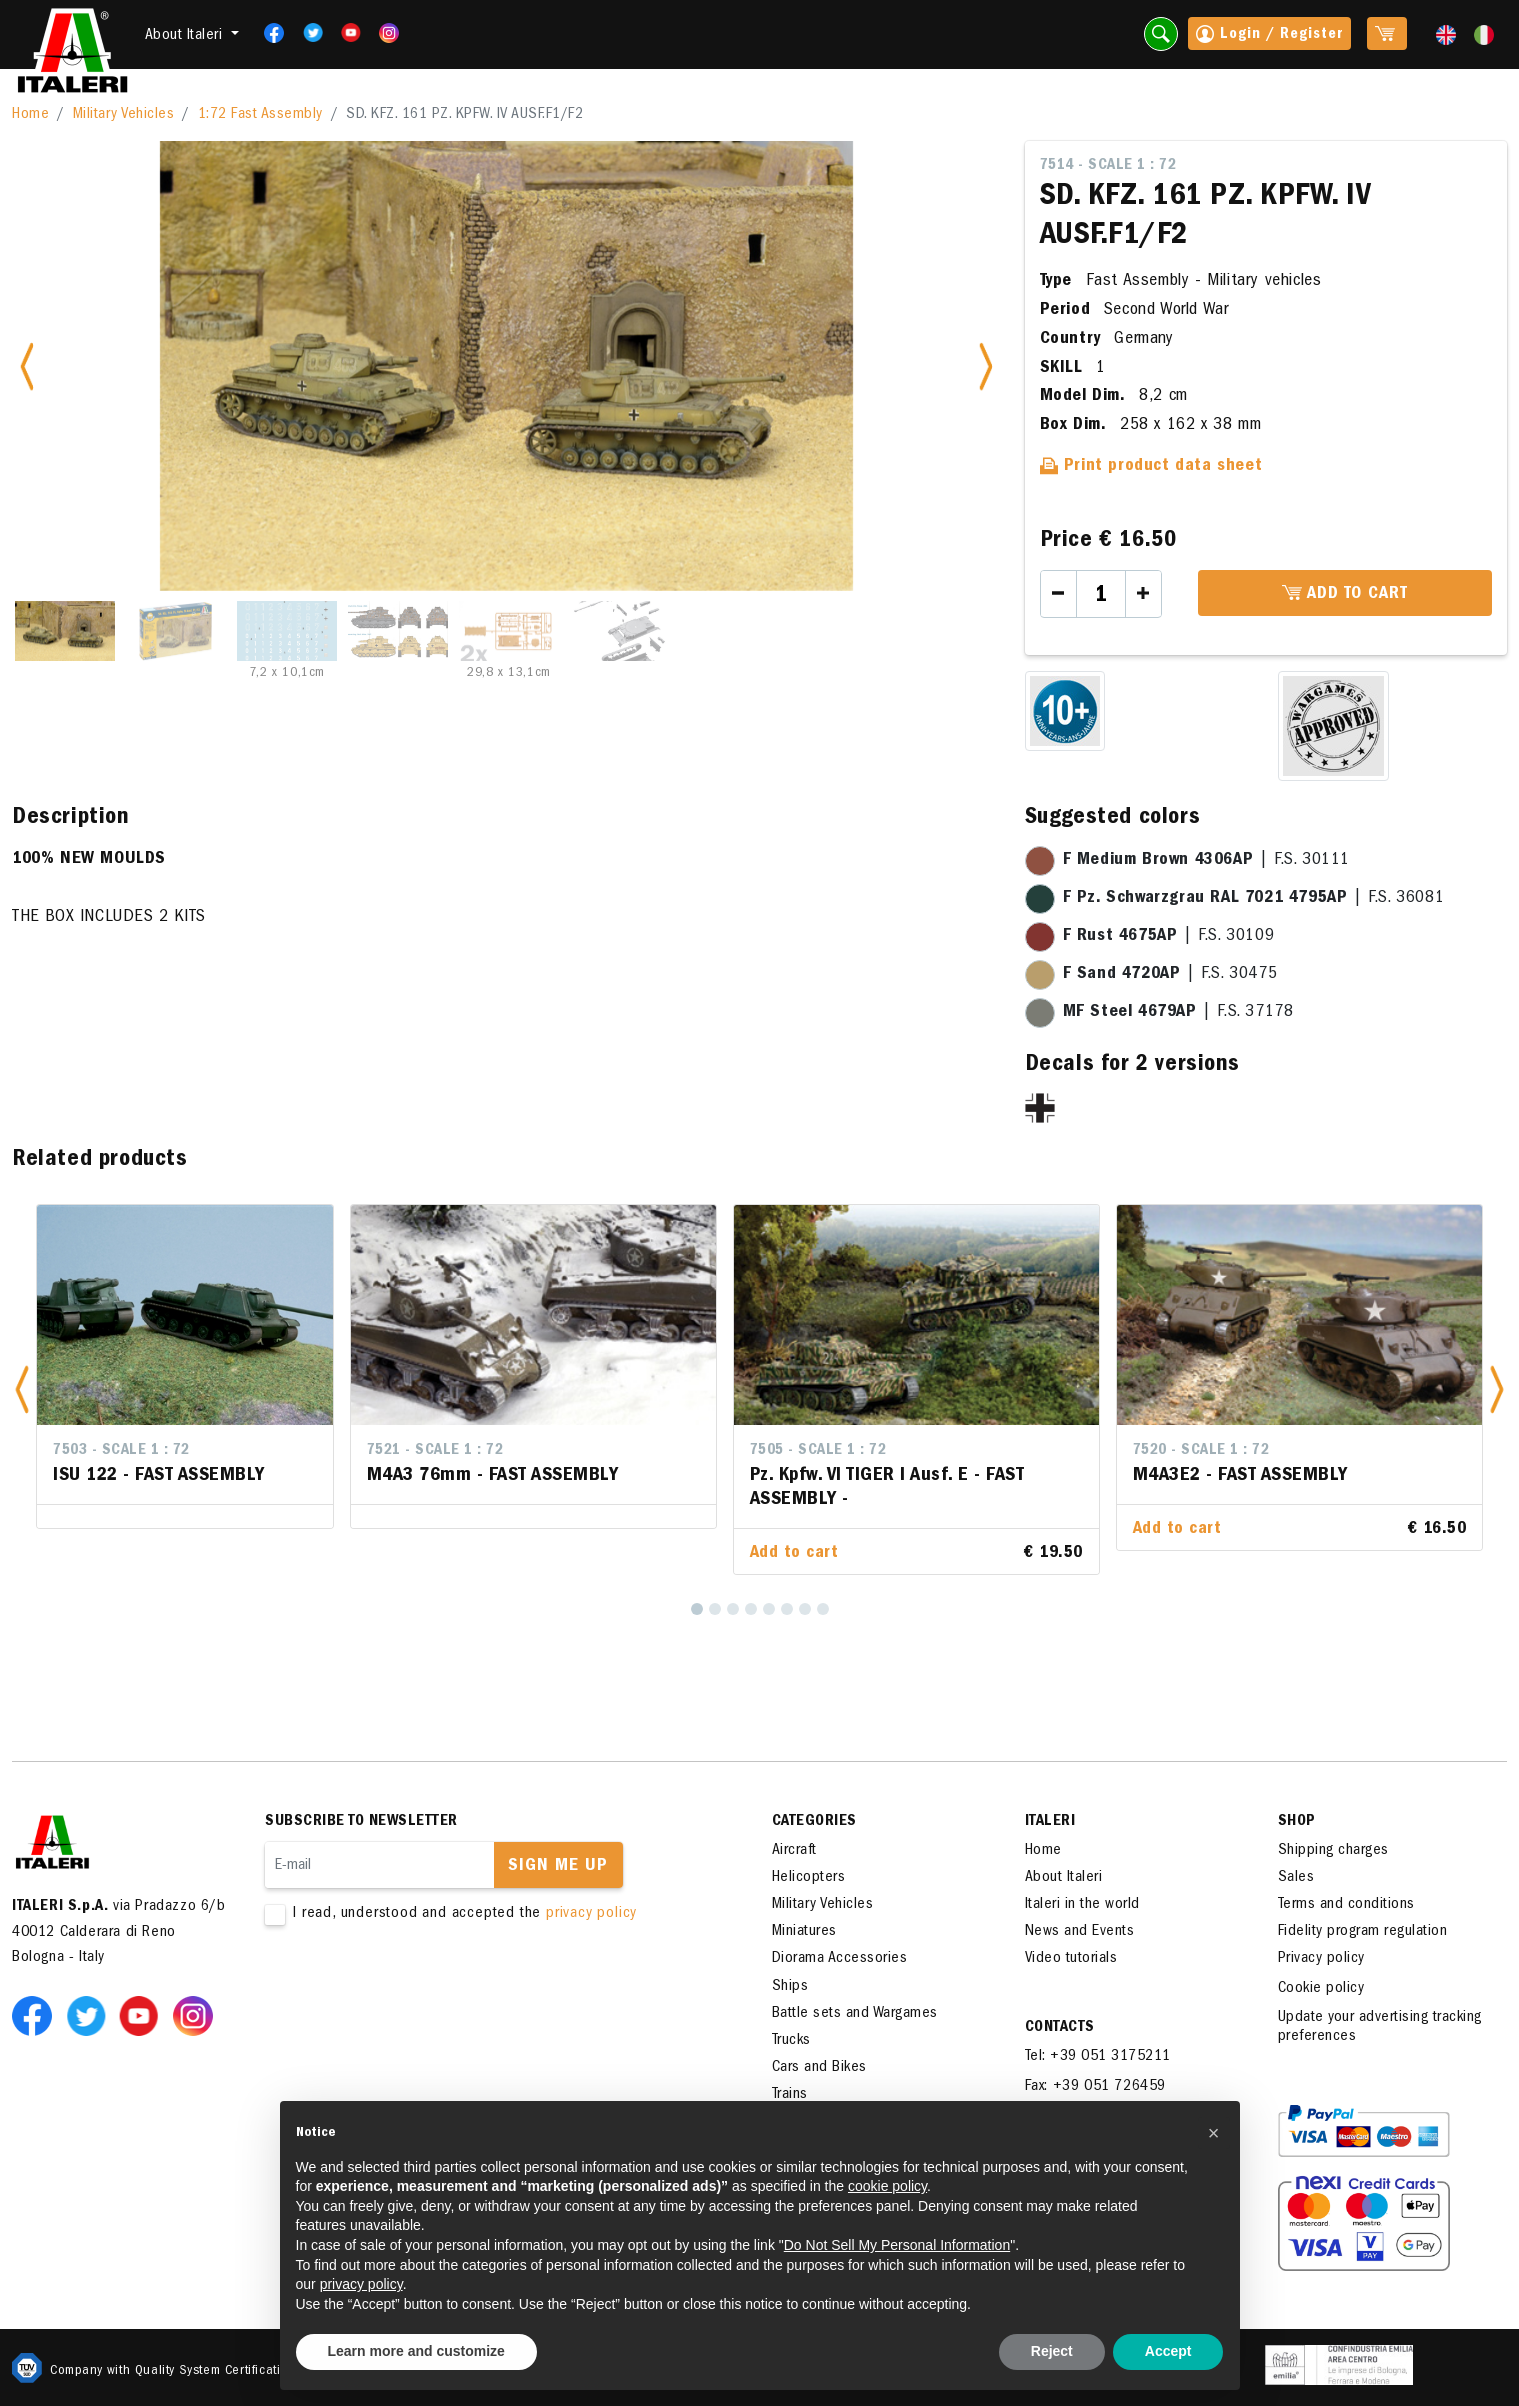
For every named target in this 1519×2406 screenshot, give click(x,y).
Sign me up (558, 1867)
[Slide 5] (509, 631)
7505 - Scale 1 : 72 (818, 1451)
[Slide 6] (620, 631)
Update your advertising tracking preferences (1380, 2027)
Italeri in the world (1082, 1905)
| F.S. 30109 (1169, 937)
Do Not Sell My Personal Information (897, 2245)
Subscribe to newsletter (361, 1822)
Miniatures (804, 1932)
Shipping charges (1333, 1851)
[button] (22, 1389)
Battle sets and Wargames (855, 2014)
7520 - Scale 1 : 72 (1201, 1451)
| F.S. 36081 (1254, 899)
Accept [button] (1168, 2351)
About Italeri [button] (186, 36)
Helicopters (809, 1878)
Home (30, 115)
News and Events (1080, 1932)
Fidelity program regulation (1363, 1932)
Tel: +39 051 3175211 (1098, 2057)
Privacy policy (1321, 1959)
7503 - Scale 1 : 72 (121, 1451)
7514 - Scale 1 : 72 (1108, 166)
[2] (715, 1609)
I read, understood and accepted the (487, 1914)
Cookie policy (1321, 1989)
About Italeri (1064, 1878)
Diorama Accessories (840, 1959)
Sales (1296, 1878)
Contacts (1060, 2028)
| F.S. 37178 (1178, 1013)
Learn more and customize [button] (416, 2351)
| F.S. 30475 (1170, 975)
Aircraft (794, 1851)
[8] (823, 1609)
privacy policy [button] (361, 2284)
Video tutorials (1071, 1959)
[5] (769, 1609)
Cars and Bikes (819, 2068)
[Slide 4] (398, 631)
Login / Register (1269, 36)
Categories (814, 1822)
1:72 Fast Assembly (260, 115)
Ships (790, 1987)
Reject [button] (1052, 2351)
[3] (733, 1609)
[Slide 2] (176, 631)
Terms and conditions (1346, 1905)
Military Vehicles (124, 115)
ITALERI (1050, 1822)
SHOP (1297, 1822)
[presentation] (417, 1987)
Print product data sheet (1151, 467)
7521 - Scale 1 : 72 (435, 1451)
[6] (787, 1609)
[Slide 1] (65, 631)
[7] (805, 1609)
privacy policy (591, 1914)
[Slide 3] (287, 631)
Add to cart (1345, 594)
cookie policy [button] (887, 2186)
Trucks (791, 2041)
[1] (697, 1609)
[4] (751, 1609)
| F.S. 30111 (1206, 861)
